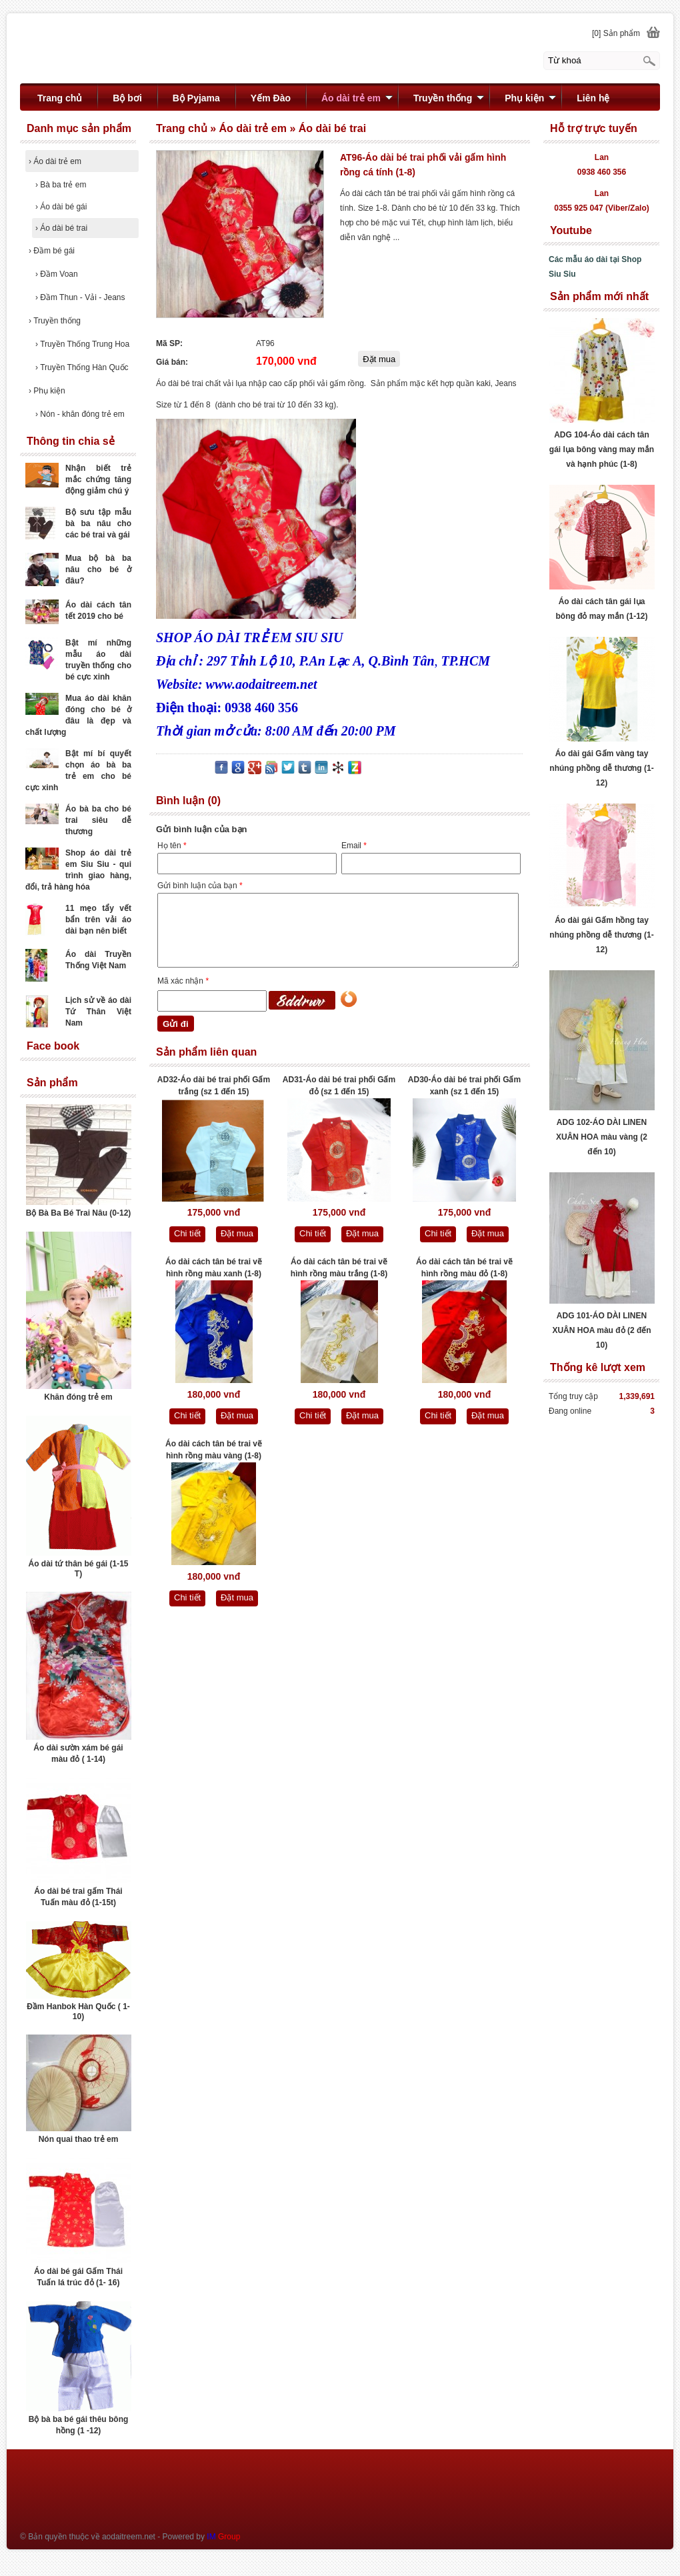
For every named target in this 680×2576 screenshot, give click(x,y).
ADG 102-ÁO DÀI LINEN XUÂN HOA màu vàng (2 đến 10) (601, 1137)
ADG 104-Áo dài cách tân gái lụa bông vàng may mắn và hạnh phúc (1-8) (601, 449)
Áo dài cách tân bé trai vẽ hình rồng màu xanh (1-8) (213, 1267)
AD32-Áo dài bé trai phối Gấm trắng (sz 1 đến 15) (213, 1085)
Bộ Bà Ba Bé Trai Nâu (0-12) (78, 1213)
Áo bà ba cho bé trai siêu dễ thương (98, 820)
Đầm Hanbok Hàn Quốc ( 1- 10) (78, 2011)
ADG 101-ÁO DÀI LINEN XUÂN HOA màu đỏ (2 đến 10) (601, 1330)
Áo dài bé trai (61, 228)
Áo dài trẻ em (55, 161)
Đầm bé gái (52, 250)
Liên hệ (593, 98)
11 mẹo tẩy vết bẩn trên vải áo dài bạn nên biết (98, 920)
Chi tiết (187, 1233)
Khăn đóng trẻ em (78, 1397)
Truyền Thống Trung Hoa (82, 344)
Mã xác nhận (183, 981)
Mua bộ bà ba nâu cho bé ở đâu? (98, 569)
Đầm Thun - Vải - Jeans (80, 297)
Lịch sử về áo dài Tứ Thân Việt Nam (98, 1012)
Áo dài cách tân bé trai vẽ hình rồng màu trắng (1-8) (339, 1267)
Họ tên (172, 845)
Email (354, 845)
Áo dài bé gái (61, 206)
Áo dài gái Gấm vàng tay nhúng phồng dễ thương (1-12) (601, 768)
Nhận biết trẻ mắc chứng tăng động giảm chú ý (98, 479)
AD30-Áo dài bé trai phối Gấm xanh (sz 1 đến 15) (464, 1085)
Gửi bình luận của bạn (200, 885)
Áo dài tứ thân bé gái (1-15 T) (78, 1568)
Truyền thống (55, 320)
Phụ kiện (47, 390)
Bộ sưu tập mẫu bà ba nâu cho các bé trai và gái (98, 523)
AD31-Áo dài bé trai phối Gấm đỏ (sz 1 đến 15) (339, 1085)
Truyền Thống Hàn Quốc (82, 367)
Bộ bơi (127, 98)
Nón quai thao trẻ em (79, 2139)
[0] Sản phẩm (616, 33)
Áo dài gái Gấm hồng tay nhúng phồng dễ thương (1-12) (601, 935)
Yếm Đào (271, 98)
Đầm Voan (56, 274)
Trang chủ (59, 98)
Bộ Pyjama (196, 98)
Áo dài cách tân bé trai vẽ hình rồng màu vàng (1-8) (213, 1449)
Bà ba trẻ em (60, 184)
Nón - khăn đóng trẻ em (80, 414)
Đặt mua (237, 1233)
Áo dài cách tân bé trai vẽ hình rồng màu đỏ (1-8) (464, 1267)
